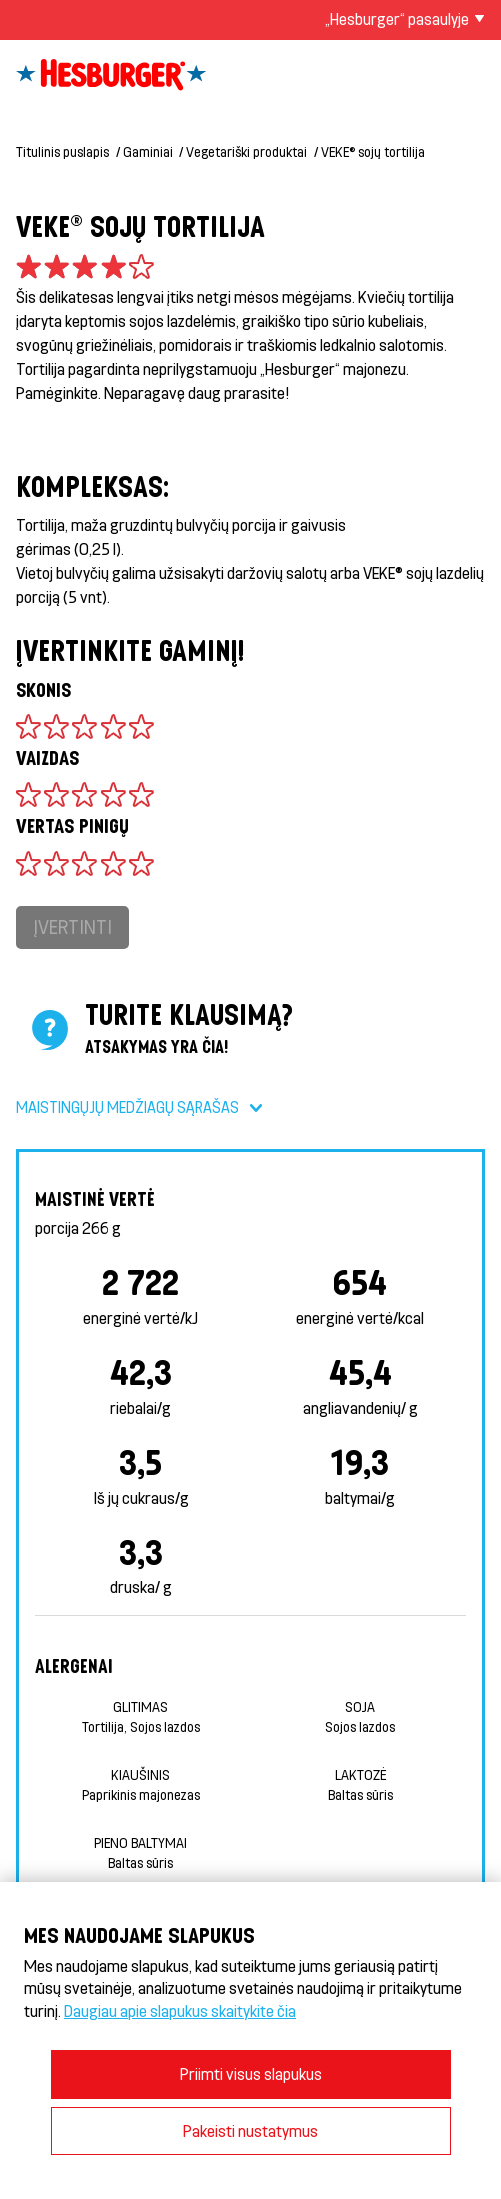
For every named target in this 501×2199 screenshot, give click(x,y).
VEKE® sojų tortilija (373, 151)
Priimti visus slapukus (251, 2073)
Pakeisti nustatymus (250, 2130)
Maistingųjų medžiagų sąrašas (127, 1107)
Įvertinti (72, 926)
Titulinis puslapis (62, 151)
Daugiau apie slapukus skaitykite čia (180, 2010)
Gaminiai (148, 151)
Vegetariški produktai (246, 151)
